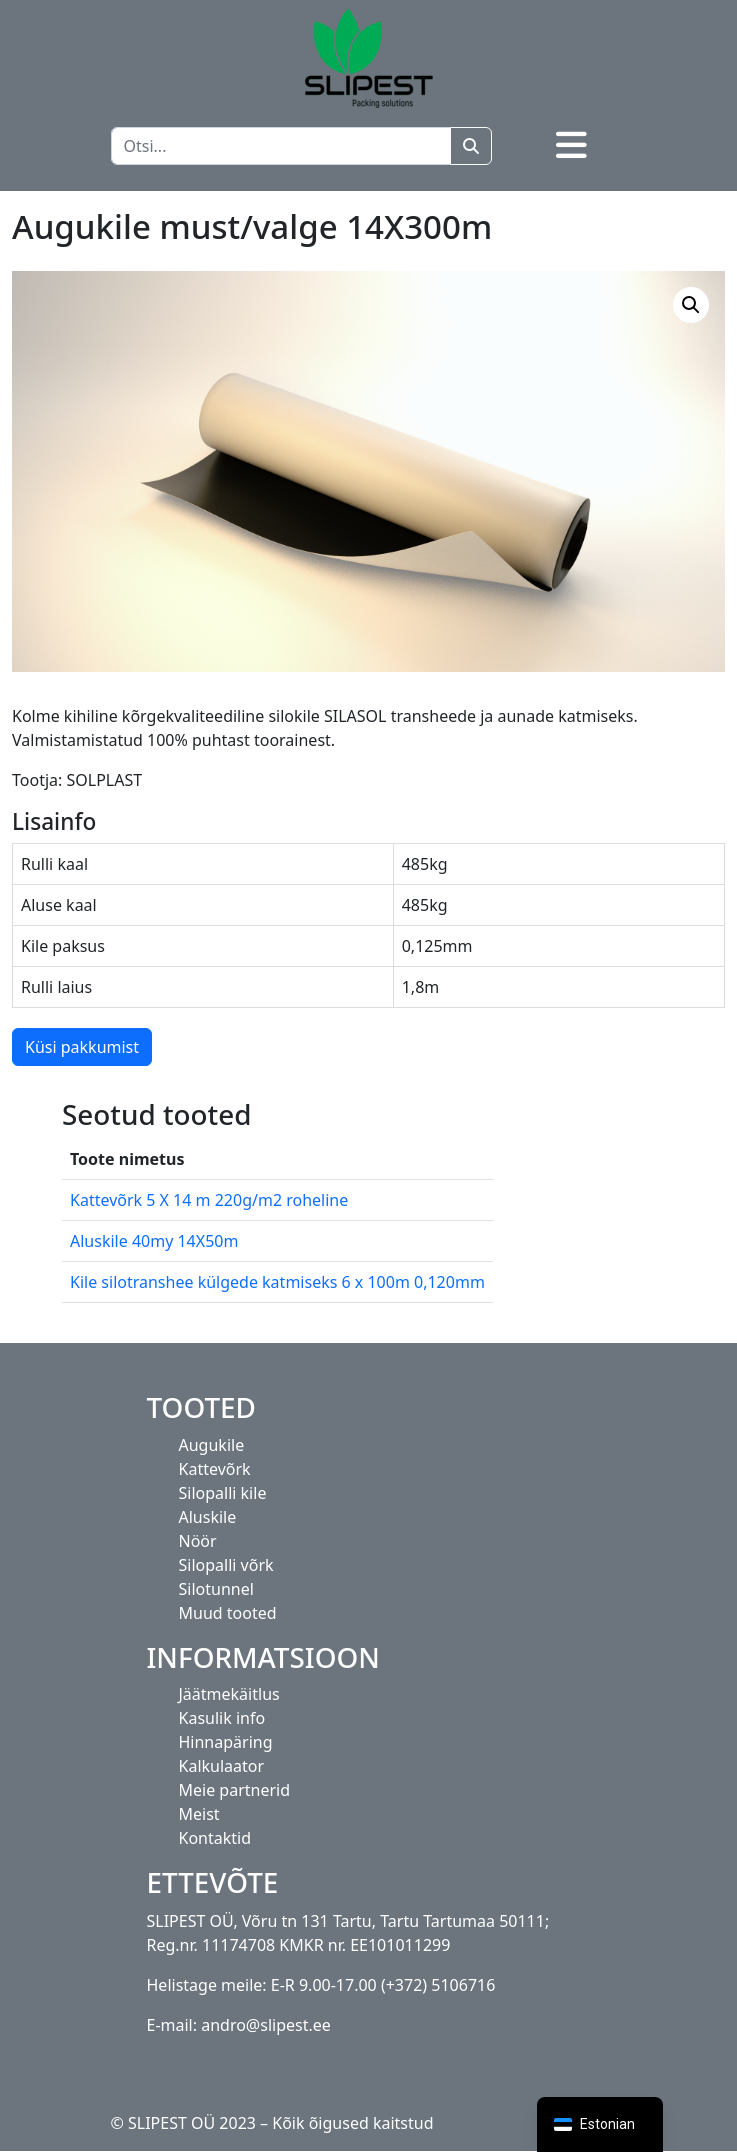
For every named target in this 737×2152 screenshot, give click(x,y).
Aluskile (208, 1517)
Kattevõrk (215, 1469)
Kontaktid (215, 1838)
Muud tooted (228, 1613)
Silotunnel (216, 1589)
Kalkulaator (222, 1766)
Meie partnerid (235, 1790)
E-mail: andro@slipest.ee (239, 2025)
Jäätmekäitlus (229, 1694)
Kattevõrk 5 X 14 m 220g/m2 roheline (209, 1200)
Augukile (212, 1445)
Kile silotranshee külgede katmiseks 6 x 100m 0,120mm (277, 1282)
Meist (199, 1814)
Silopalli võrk (226, 1565)
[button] (691, 305)
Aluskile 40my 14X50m (154, 1241)
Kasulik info (222, 1718)
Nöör (198, 1541)
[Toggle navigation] (571, 145)
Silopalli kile (223, 1493)
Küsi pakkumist (82, 1047)
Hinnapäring (226, 1742)
